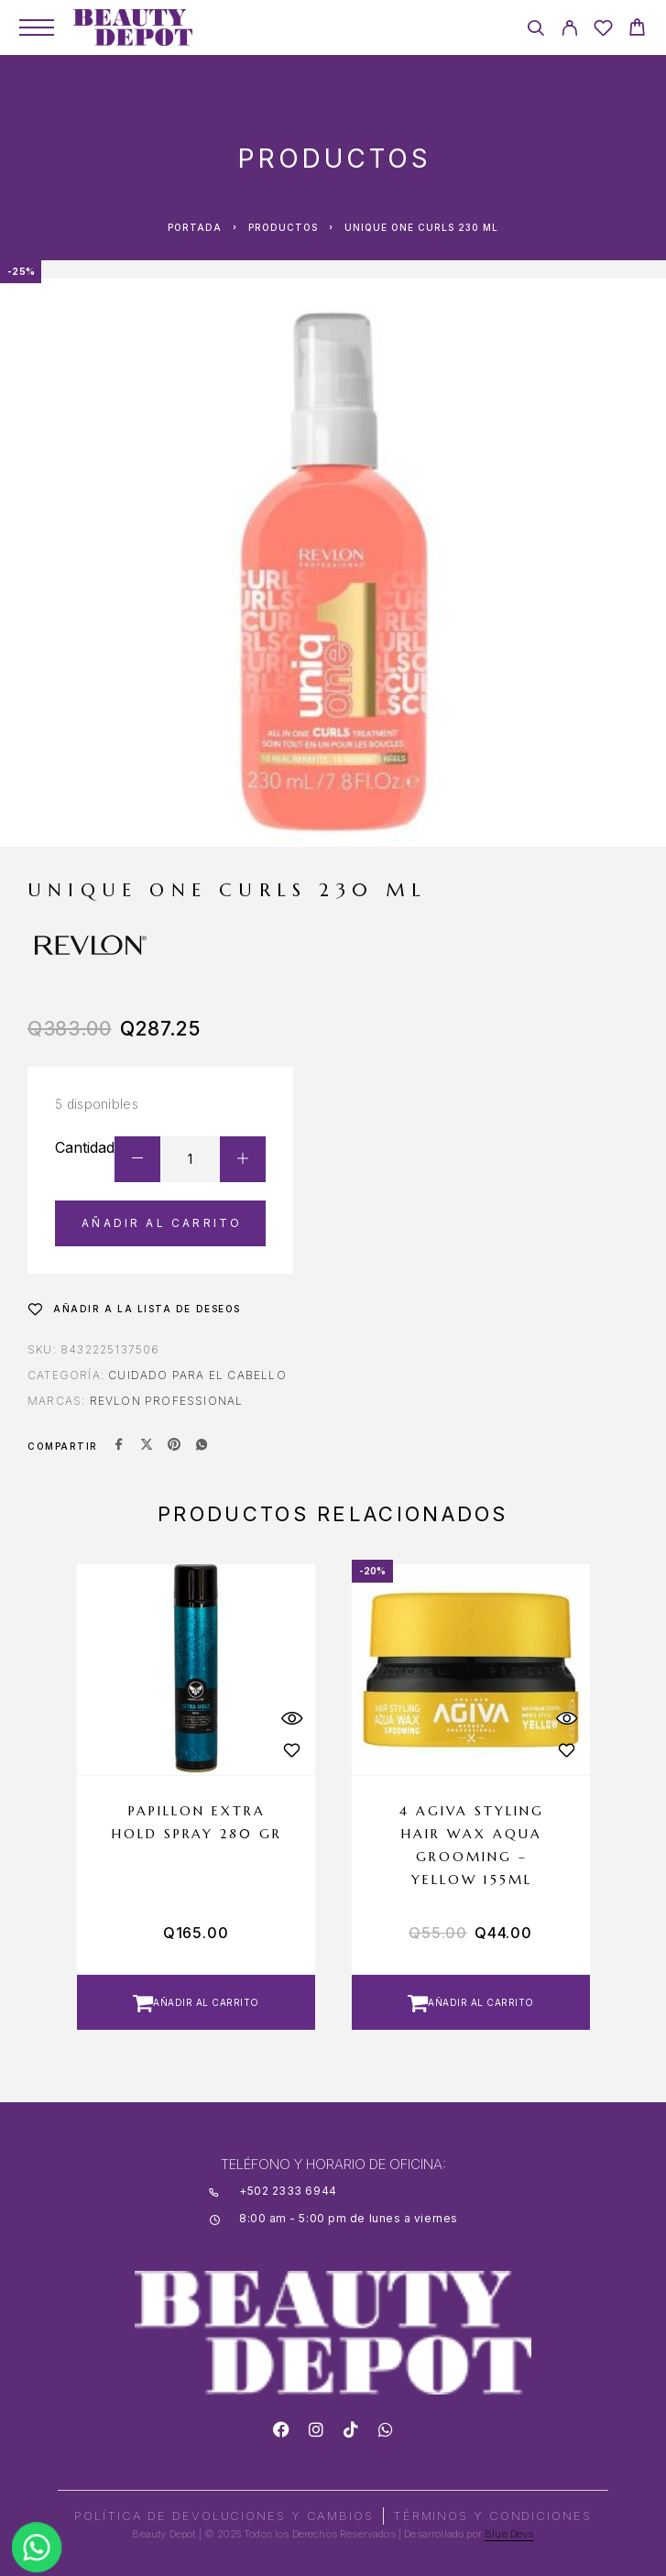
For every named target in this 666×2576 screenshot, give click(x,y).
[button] (196, 2002)
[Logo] (132, 27)
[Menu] (36, 27)
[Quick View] (292, 1718)
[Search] (535, 30)
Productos (283, 227)
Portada (195, 227)
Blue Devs (509, 2533)
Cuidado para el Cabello (197, 1375)
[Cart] (637, 29)
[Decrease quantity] (137, 1159)
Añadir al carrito (162, 1223)
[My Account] (569, 30)
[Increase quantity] (243, 1159)
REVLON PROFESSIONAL (167, 1401)
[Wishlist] (603, 30)
